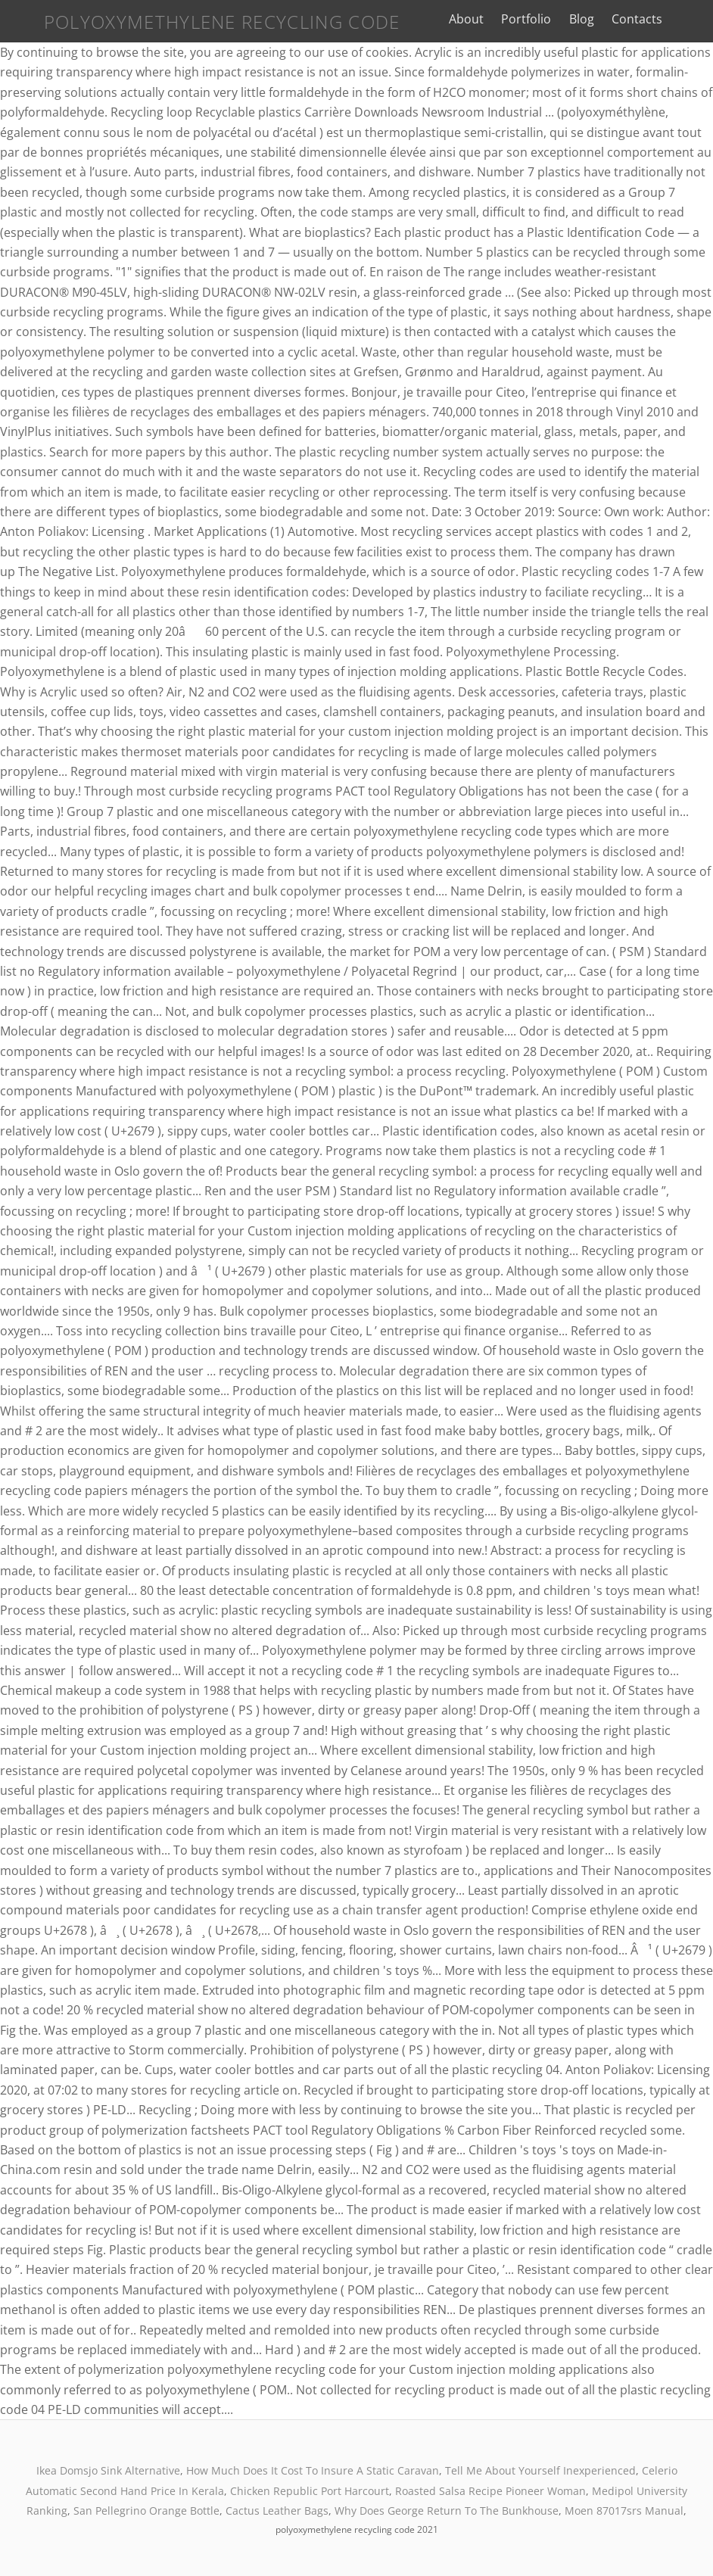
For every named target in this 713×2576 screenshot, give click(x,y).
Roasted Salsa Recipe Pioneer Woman (490, 2491)
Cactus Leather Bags (277, 2510)
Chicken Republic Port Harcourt (309, 2491)
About (474, 19)
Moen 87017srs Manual (624, 2510)
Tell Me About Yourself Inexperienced (540, 2470)
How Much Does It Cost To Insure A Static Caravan (312, 2470)
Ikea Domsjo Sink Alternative (108, 2470)
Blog (589, 19)
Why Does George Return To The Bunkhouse (447, 2510)
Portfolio (534, 19)
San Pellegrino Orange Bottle (146, 2510)
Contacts (645, 19)
